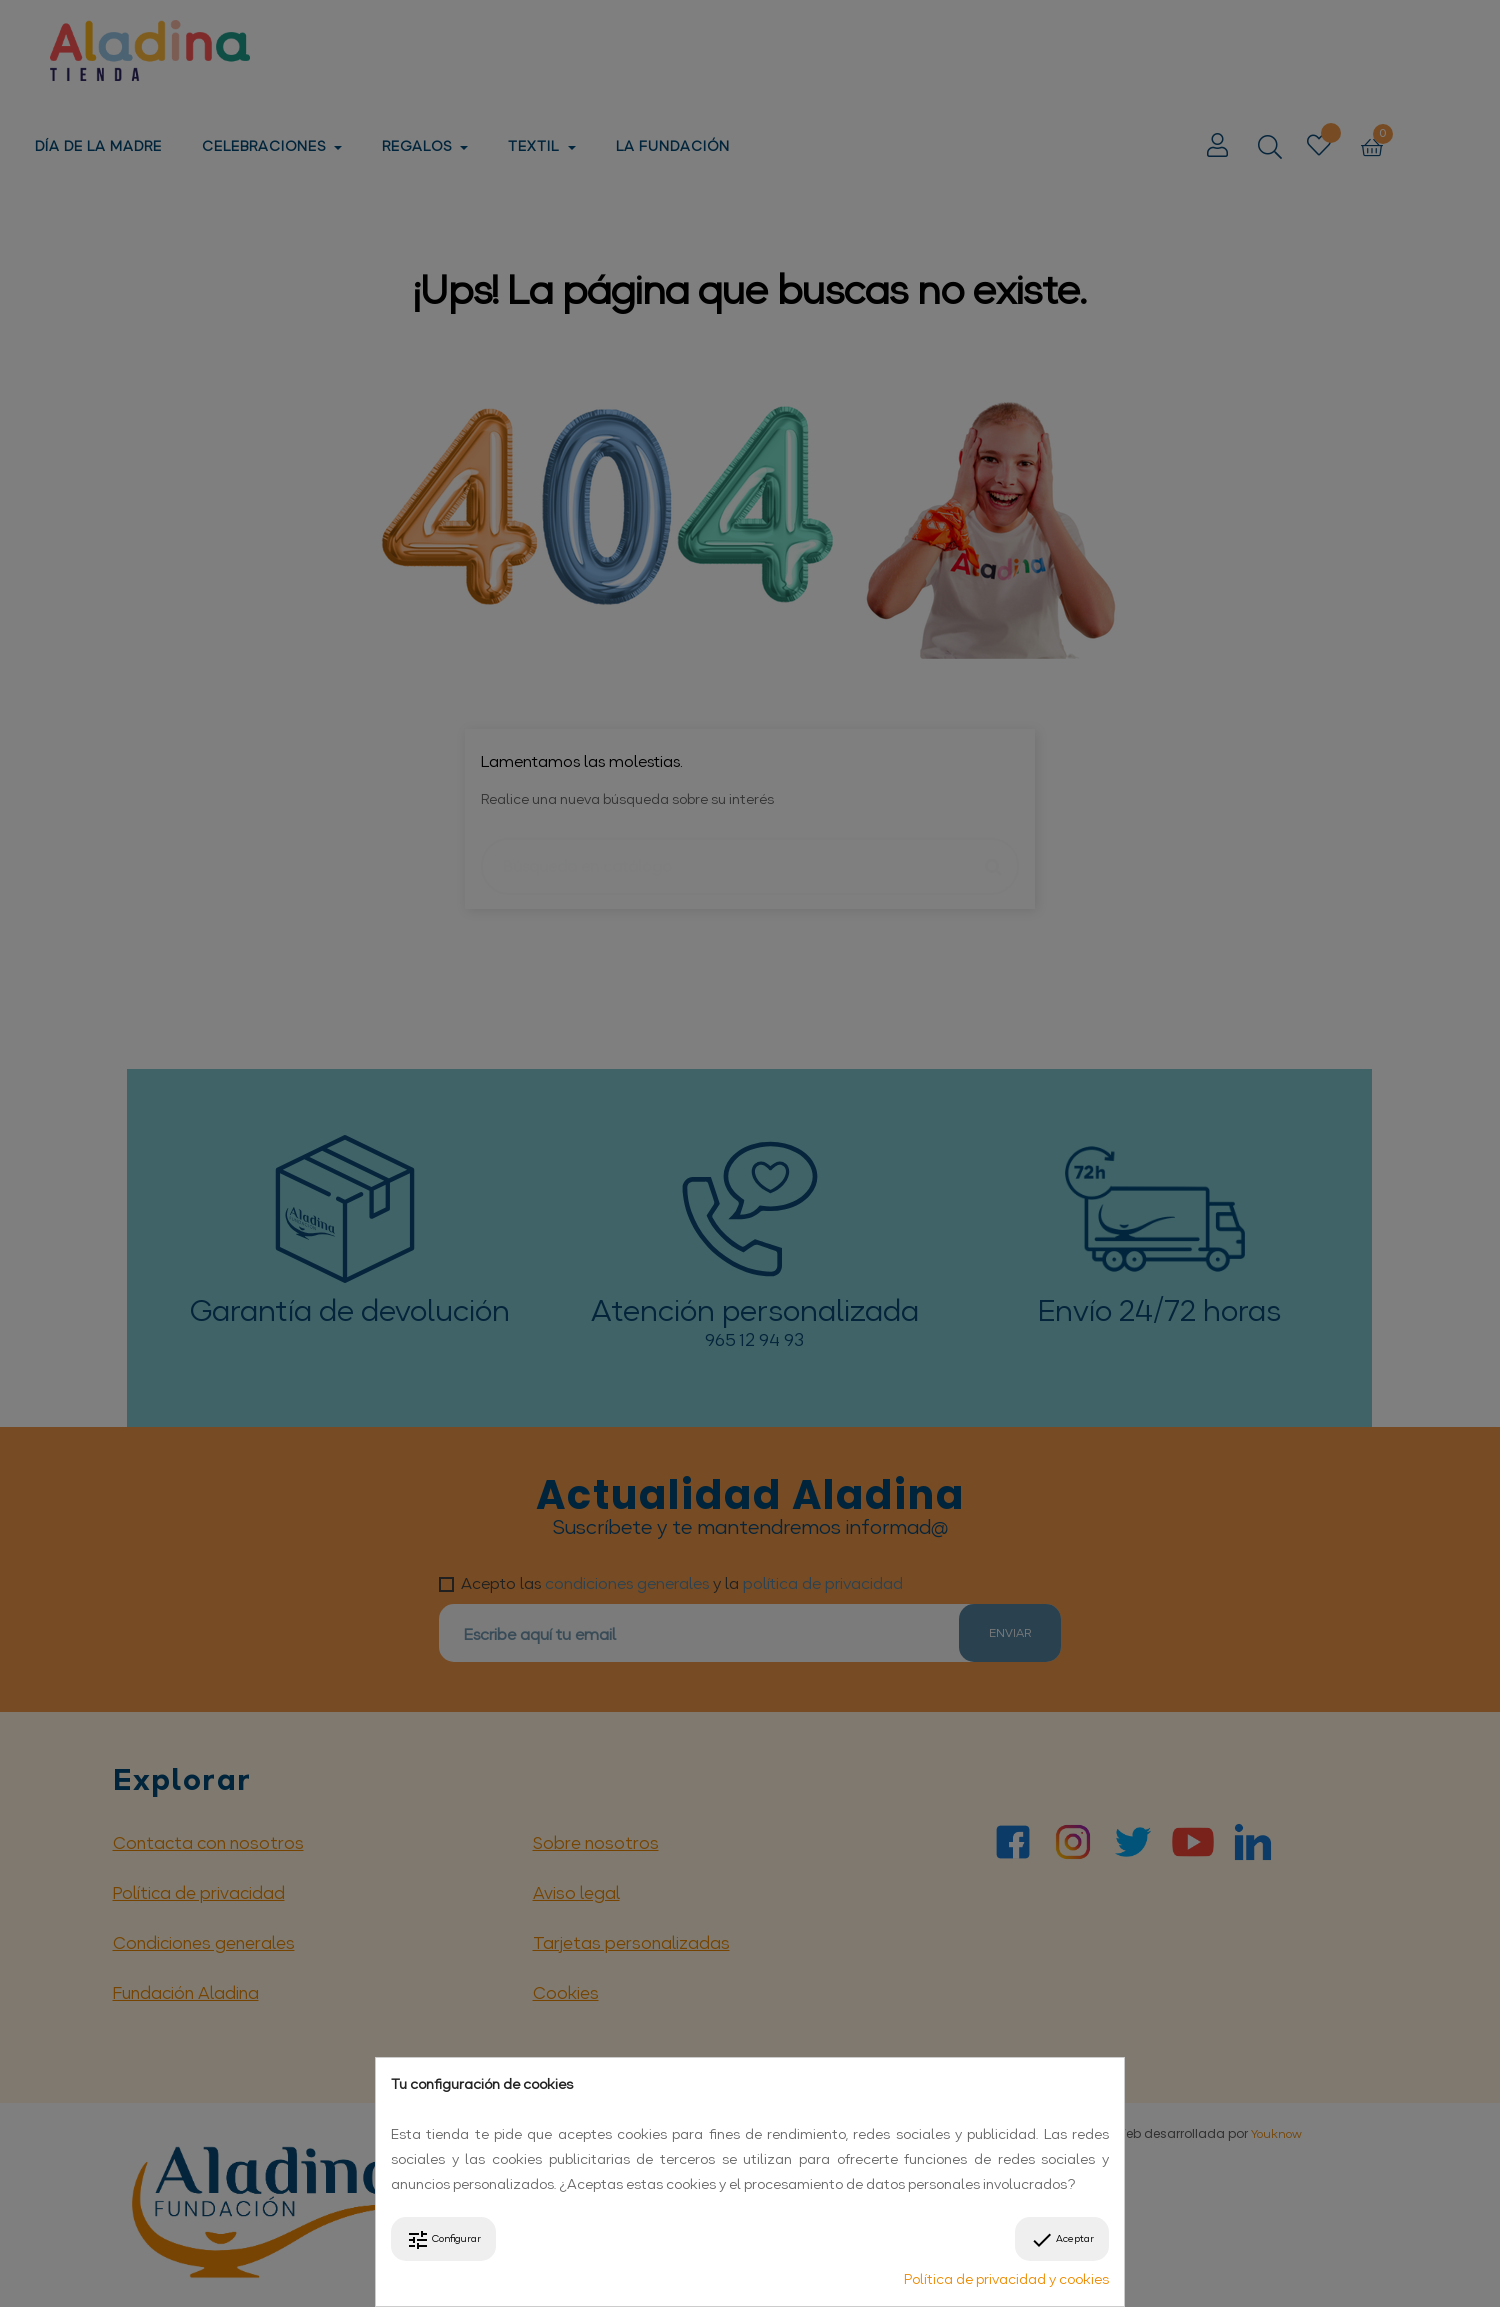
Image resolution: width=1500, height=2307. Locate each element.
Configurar (443, 2240)
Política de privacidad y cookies (1006, 2279)
